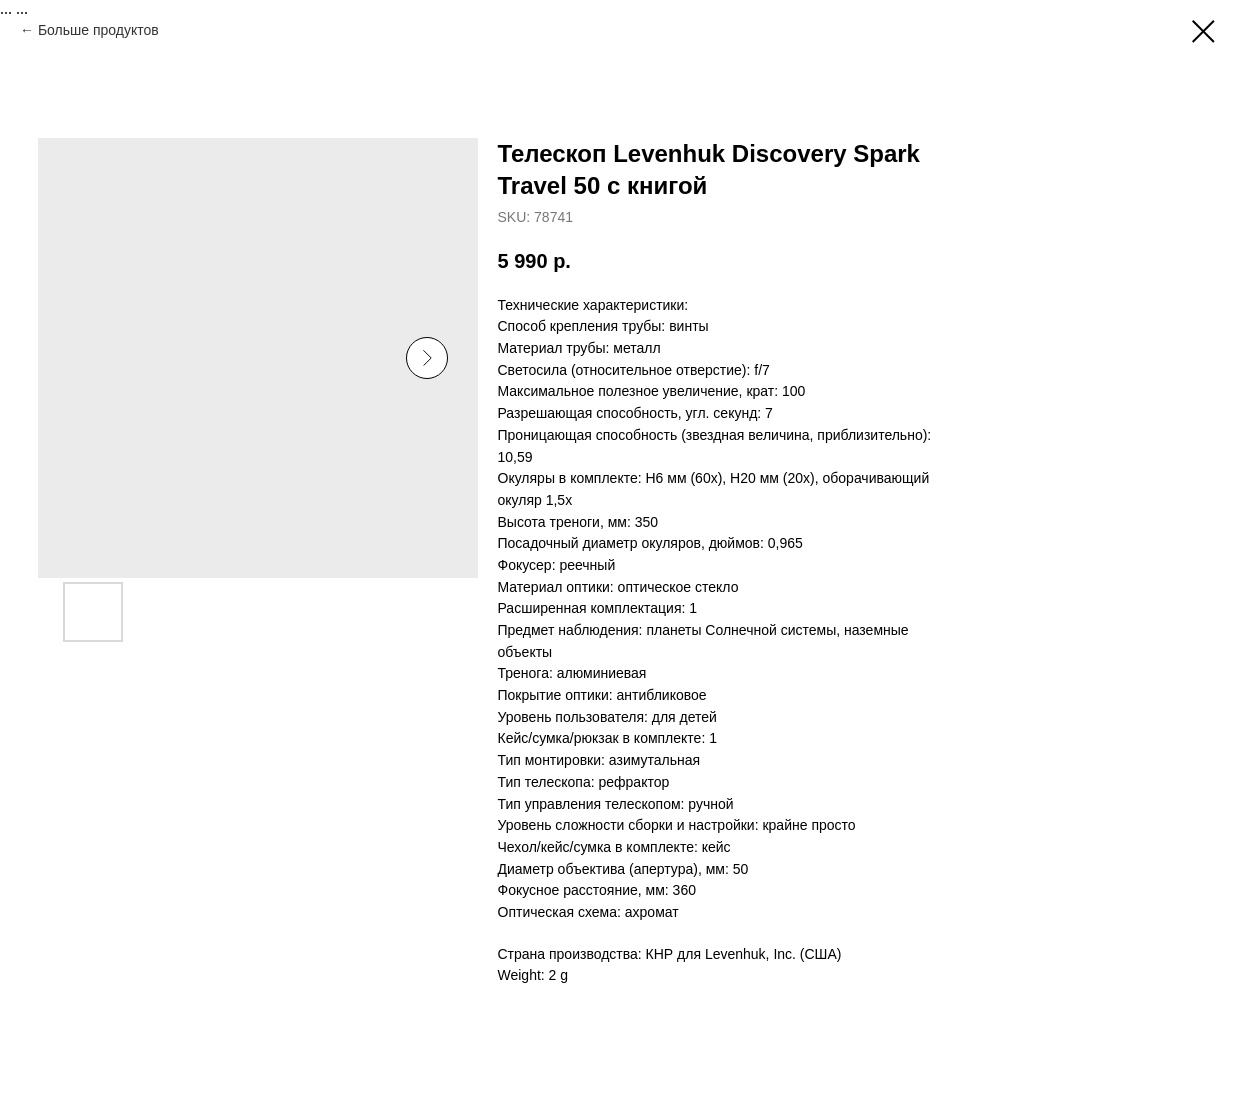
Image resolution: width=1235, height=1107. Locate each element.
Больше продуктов (98, 30)
